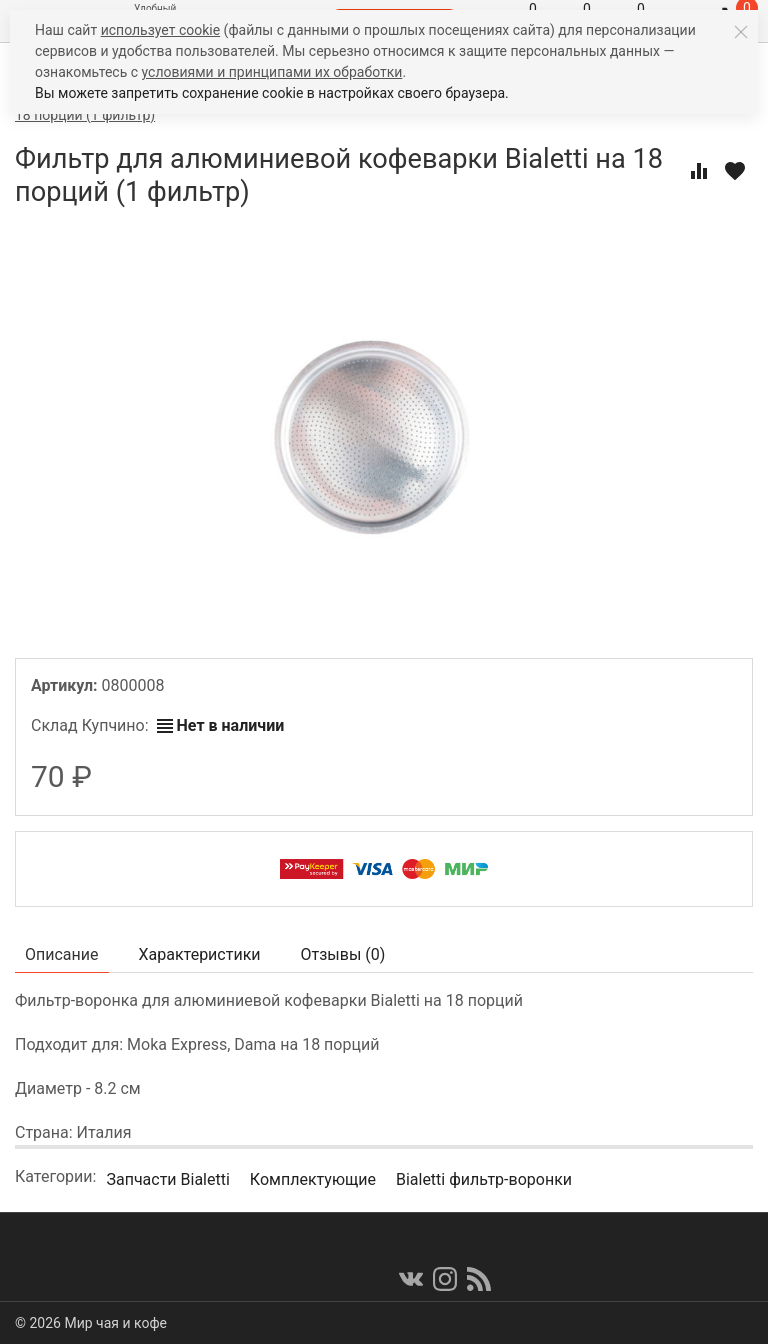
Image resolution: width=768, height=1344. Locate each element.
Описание (62, 954)
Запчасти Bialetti (167, 1179)
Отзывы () (343, 954)
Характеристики (200, 954)
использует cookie (160, 30)
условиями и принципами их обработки (272, 72)
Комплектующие (313, 1179)
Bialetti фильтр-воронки (484, 1179)
